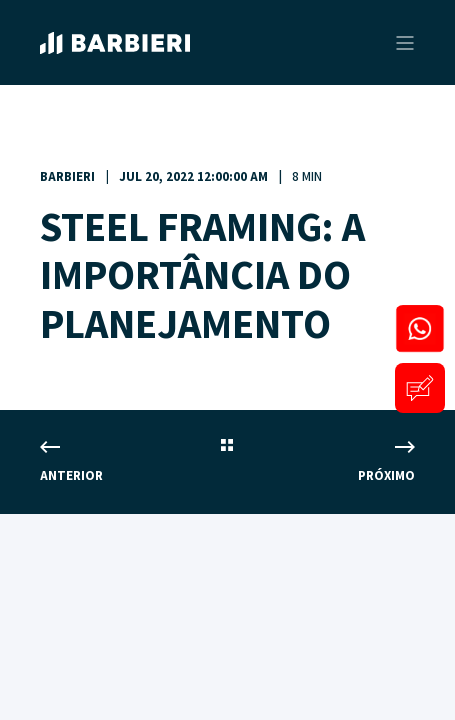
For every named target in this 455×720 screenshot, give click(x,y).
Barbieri (67, 177)
